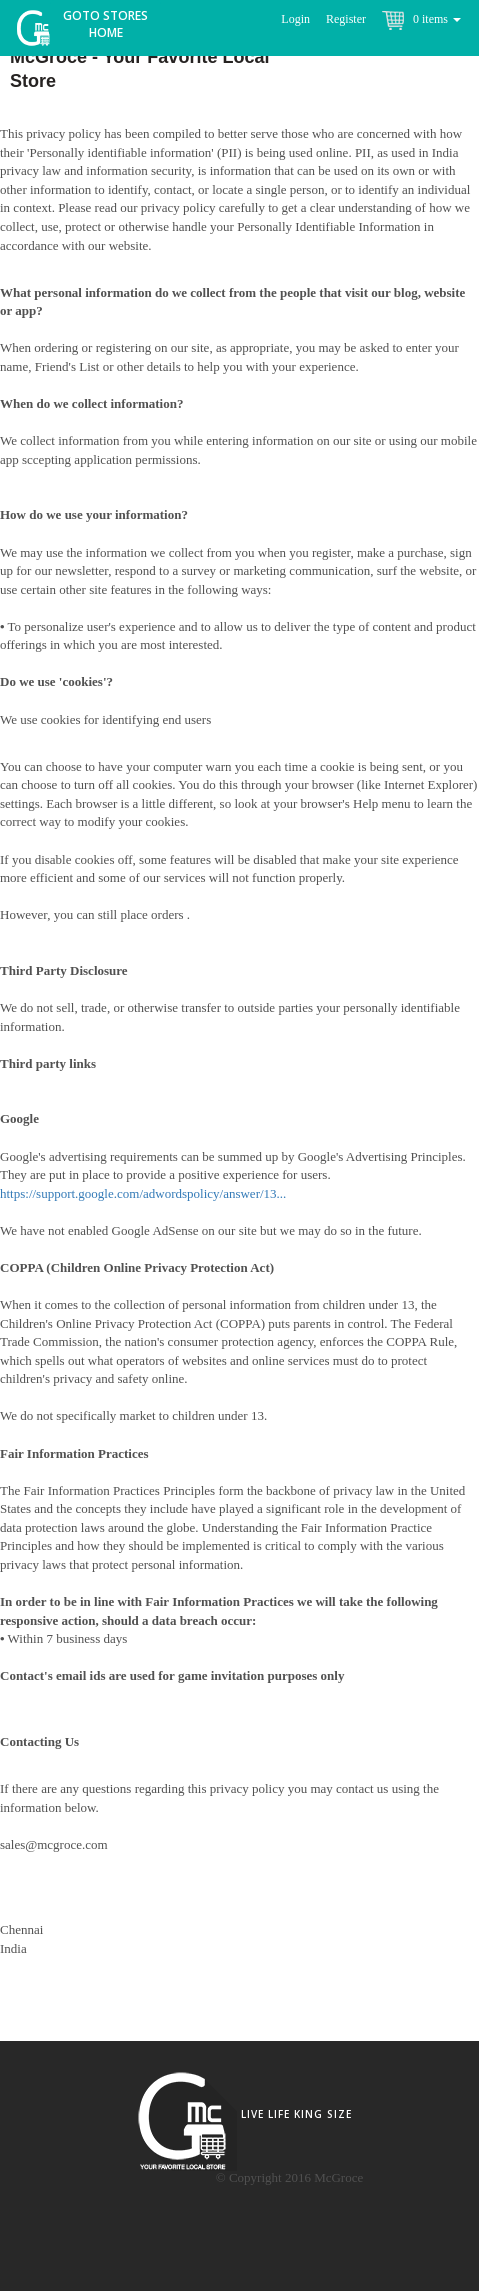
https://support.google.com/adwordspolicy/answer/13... (143, 1193)
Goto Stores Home (105, 24)
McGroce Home (40, 32)
